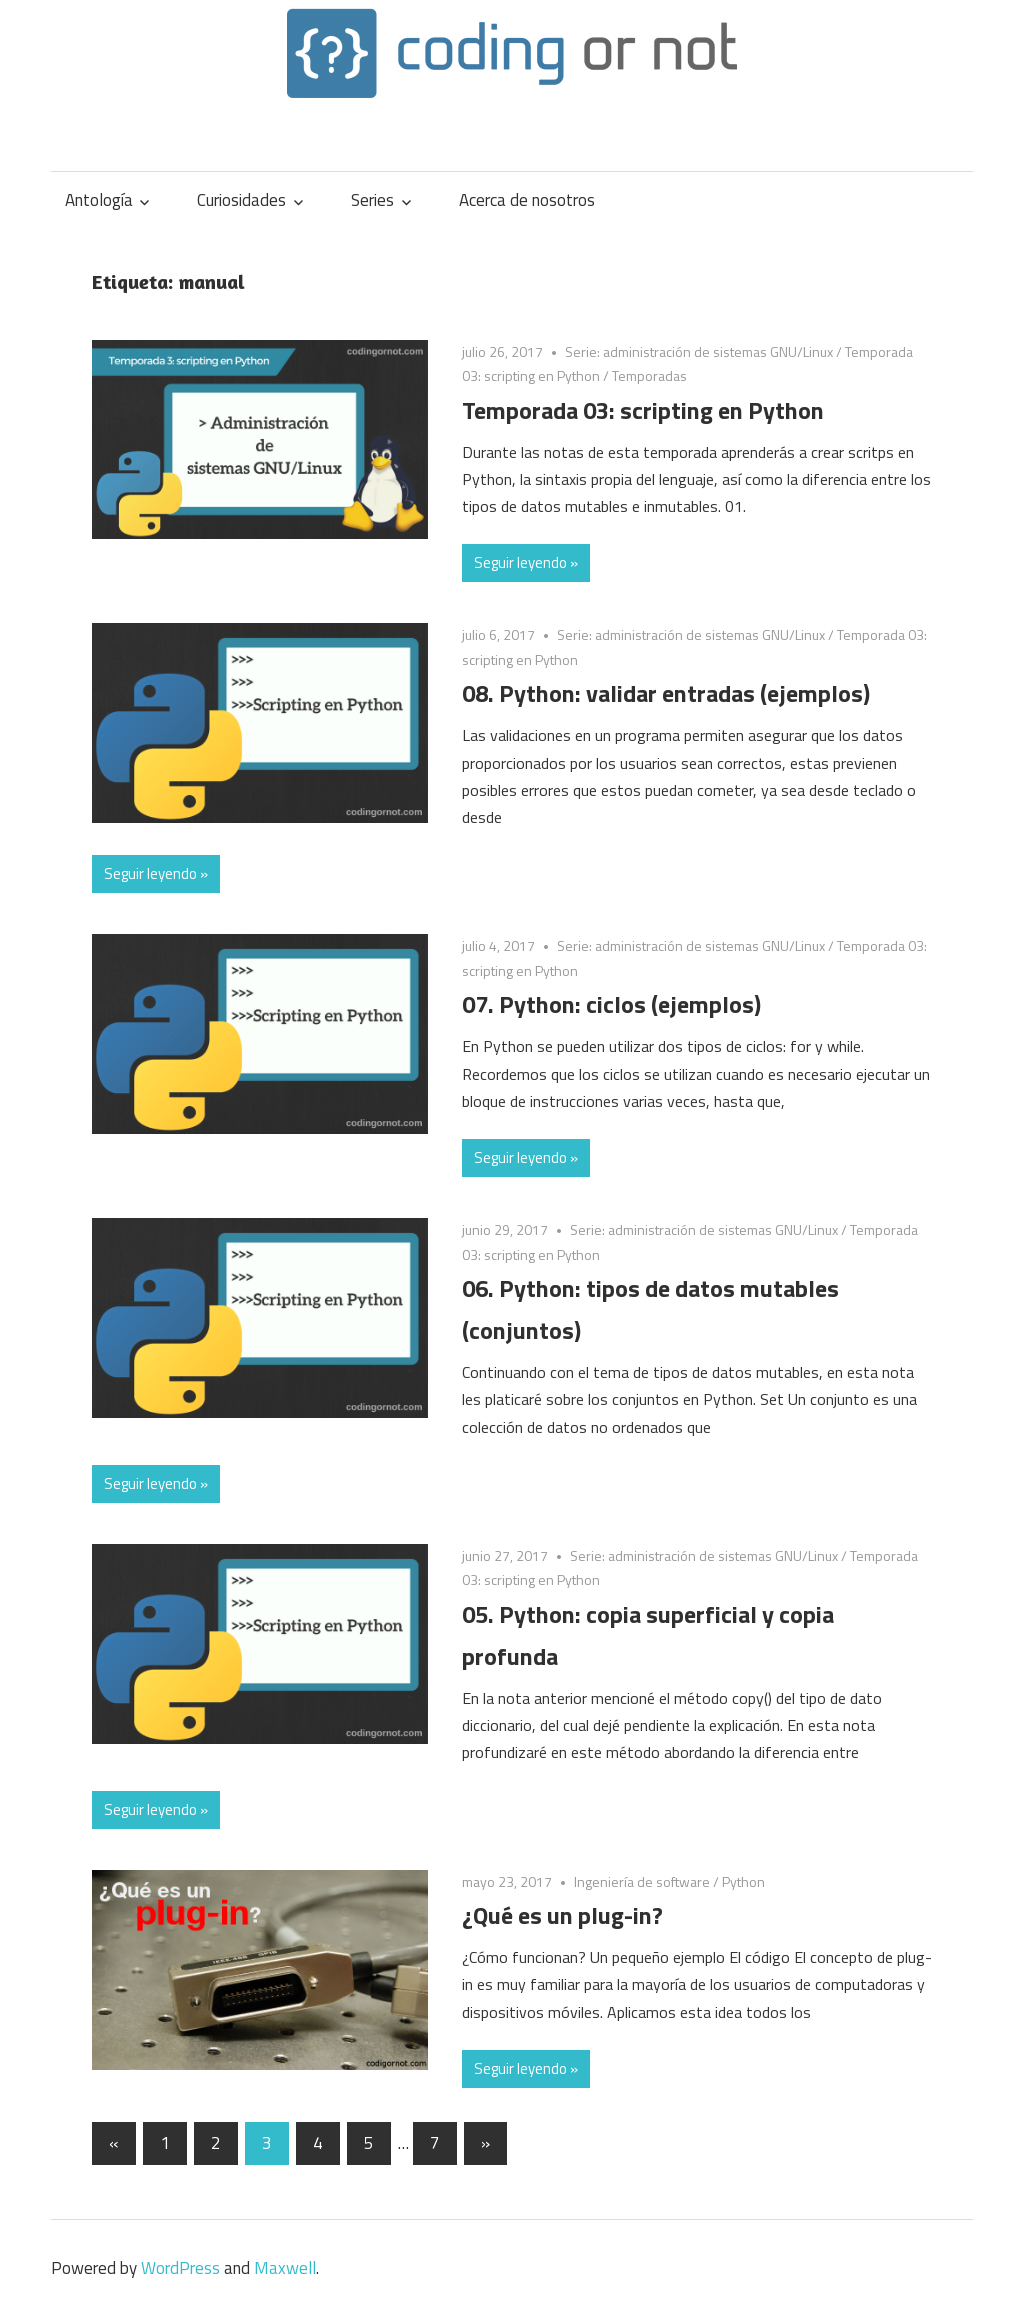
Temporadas (649, 375)
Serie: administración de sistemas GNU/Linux (699, 351)
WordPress (180, 2268)
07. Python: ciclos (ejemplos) (611, 1004)
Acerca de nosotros (527, 200)
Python (743, 1881)
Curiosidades (241, 200)
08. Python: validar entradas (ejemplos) (666, 693)
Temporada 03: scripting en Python (643, 410)
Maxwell (285, 2268)
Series (372, 200)
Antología (99, 200)
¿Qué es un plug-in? (562, 1915)
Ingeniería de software (642, 1881)
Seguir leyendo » (526, 562)
